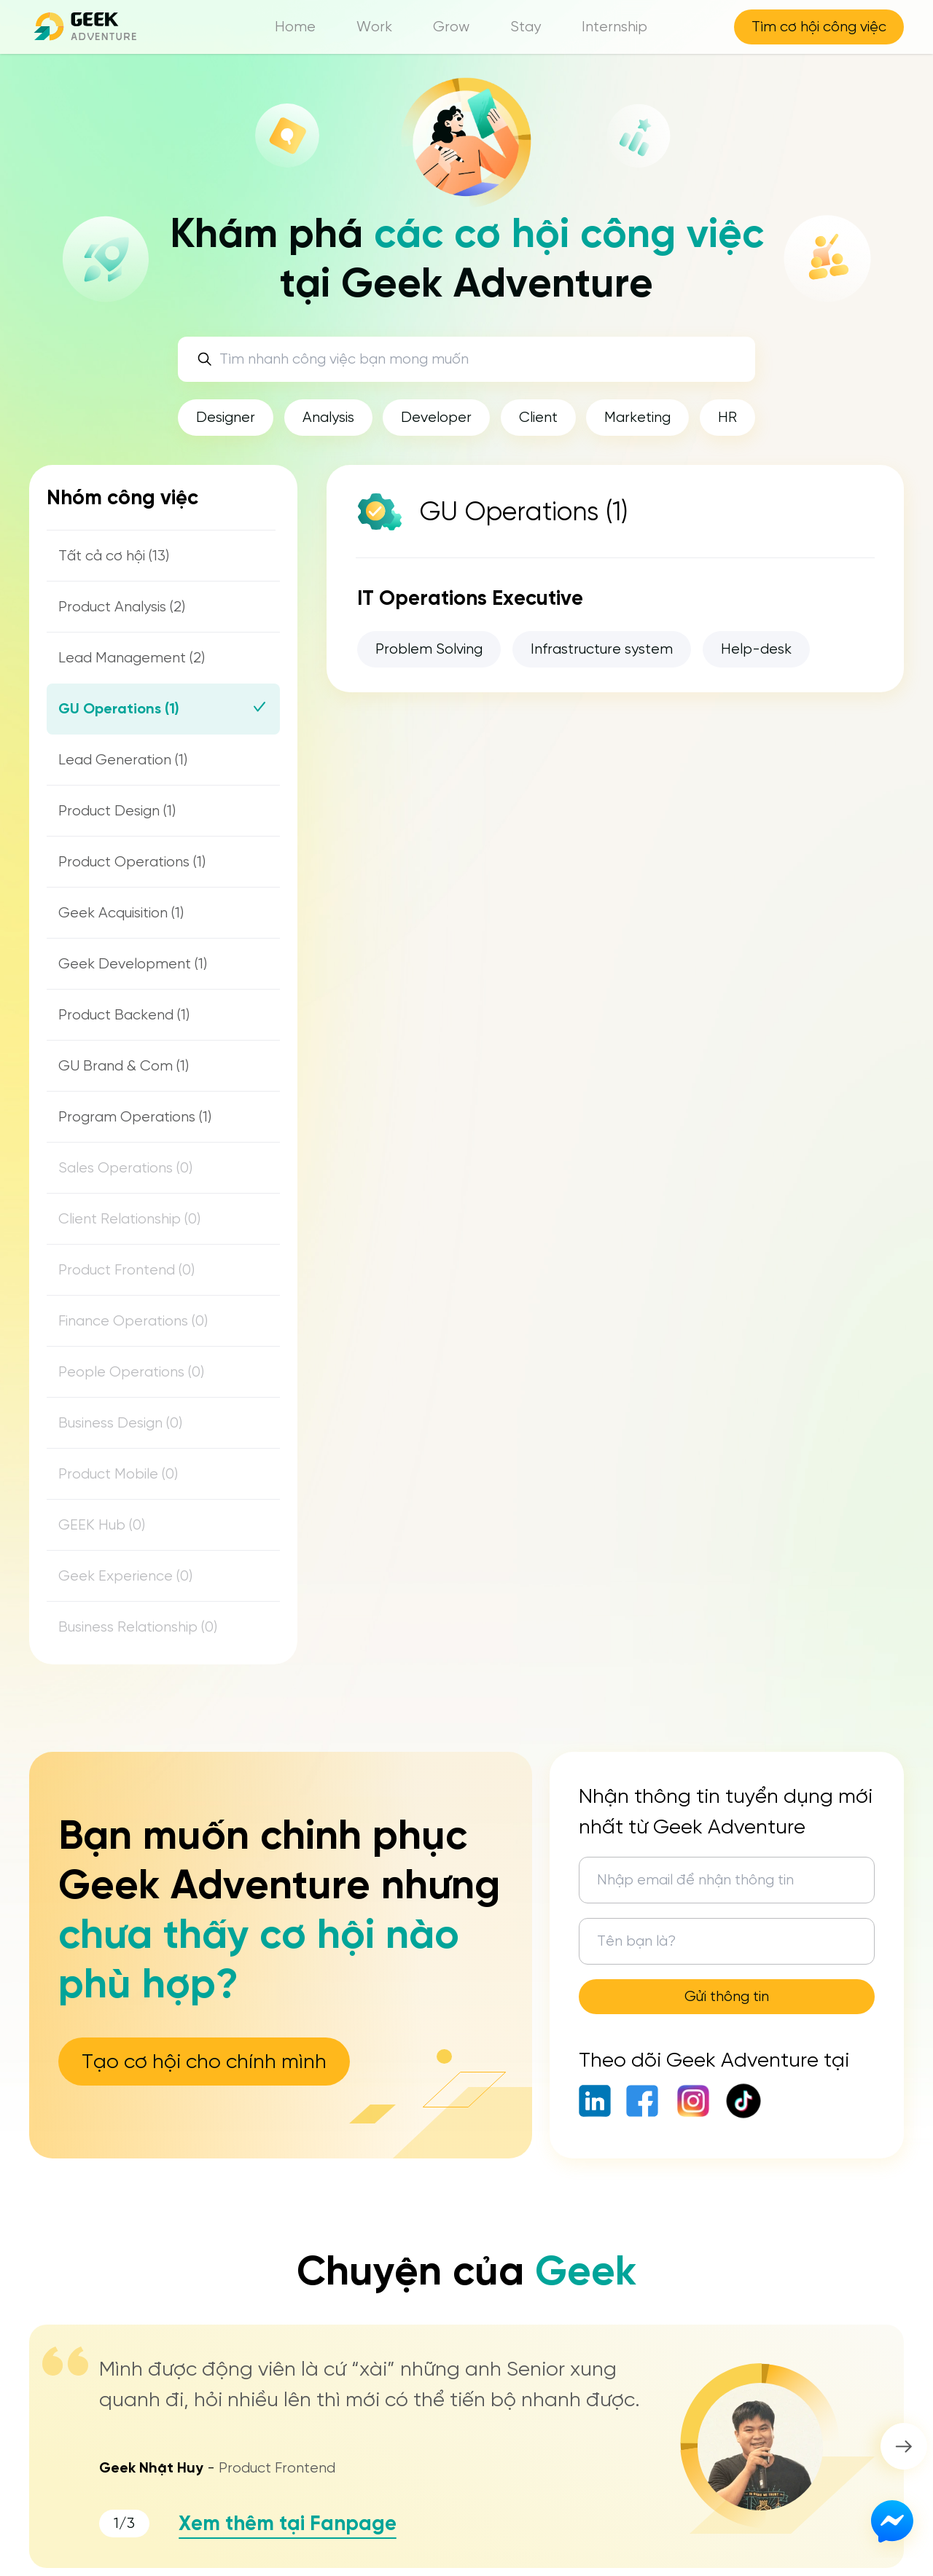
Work (374, 26)
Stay (525, 26)
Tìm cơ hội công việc (819, 26)
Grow (451, 26)
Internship (614, 26)
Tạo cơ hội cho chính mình (204, 2061)
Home (295, 26)
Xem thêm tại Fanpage (288, 2523)
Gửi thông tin (726, 1996)
